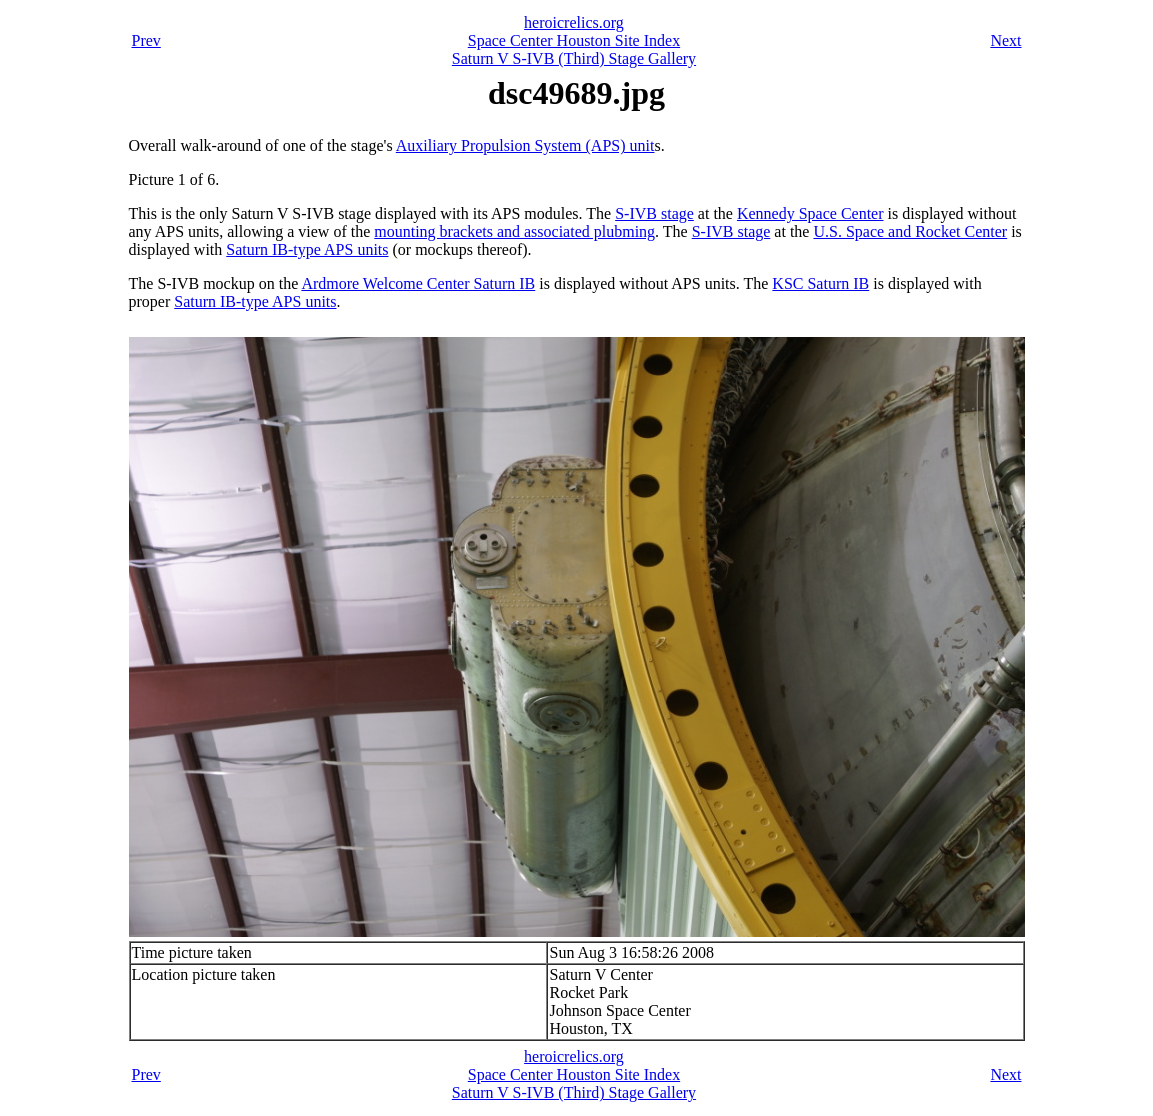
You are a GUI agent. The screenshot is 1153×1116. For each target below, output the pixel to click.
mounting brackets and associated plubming (514, 231)
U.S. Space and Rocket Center (910, 231)
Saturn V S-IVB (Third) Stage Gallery (574, 58)
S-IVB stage (654, 213)
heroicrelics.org (574, 22)
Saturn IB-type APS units (307, 249)
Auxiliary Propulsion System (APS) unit (525, 145)
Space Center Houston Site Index (574, 40)
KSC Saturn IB (820, 283)
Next (1005, 40)
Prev (146, 40)
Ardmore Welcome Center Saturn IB (418, 283)
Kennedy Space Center (810, 213)
